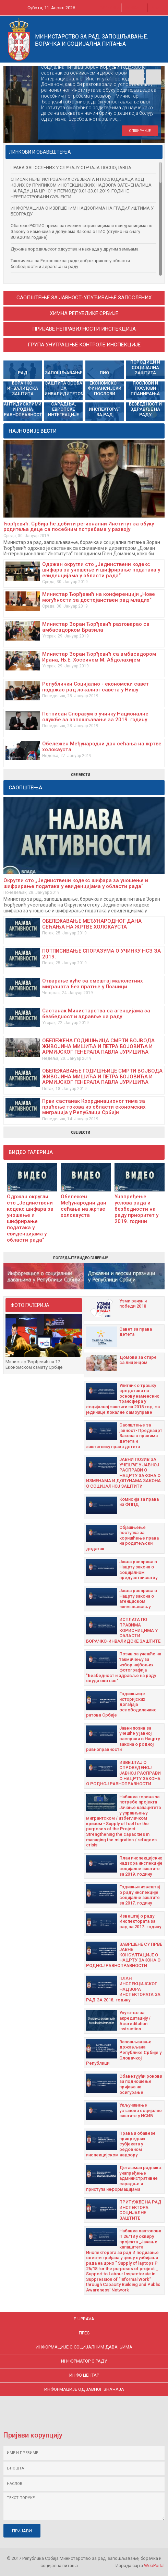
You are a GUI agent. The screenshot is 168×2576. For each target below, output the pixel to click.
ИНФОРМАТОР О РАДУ (84, 2361)
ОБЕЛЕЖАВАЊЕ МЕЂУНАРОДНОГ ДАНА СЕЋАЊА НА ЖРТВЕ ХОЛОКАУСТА (92, 924)
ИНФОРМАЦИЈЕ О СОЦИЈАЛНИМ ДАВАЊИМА (84, 2347)
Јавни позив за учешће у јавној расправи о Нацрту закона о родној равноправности (123, 1738)
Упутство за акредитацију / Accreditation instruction (135, 2020)
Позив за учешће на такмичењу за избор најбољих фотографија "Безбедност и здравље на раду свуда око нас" (123, 1667)
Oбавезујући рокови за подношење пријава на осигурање (140, 2084)
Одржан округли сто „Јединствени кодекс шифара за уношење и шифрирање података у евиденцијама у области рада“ (101, 570)
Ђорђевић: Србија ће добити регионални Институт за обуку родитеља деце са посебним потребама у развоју (78, 527)
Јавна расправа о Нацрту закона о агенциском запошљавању (138, 1598)
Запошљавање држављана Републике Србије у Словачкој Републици (123, 2052)
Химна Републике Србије (84, 313)
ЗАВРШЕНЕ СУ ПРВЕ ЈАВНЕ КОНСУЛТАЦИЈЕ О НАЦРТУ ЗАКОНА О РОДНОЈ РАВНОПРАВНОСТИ (124, 1955)
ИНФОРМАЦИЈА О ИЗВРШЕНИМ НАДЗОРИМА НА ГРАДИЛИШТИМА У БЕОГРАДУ (82, 211)
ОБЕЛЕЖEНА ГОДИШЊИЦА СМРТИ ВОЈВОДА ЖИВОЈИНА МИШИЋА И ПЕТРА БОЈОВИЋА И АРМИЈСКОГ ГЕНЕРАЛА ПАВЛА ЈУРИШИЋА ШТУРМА (98, 1049)
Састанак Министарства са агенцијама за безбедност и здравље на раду (96, 1014)
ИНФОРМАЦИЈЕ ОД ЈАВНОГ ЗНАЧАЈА (84, 2389)
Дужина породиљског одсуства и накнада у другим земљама (75, 249)
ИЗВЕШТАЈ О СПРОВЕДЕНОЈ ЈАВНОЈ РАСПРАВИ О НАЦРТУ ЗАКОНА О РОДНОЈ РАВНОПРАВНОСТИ (123, 1773)
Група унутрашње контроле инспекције (84, 345)
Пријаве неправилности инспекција (84, 329)
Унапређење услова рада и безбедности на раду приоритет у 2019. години (136, 1208)
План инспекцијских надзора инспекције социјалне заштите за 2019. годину (141, 1866)
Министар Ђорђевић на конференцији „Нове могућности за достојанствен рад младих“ (98, 597)
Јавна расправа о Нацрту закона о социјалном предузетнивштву (138, 1569)
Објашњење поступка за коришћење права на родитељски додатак (122, 1538)
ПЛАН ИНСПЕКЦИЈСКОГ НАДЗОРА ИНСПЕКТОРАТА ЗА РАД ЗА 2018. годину (123, 1989)
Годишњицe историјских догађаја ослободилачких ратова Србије (121, 1704)
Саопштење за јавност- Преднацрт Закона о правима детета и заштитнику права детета (124, 1435)
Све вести (80, 775)
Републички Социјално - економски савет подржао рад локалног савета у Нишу (95, 687)
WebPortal (154, 2565)
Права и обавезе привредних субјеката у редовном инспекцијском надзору (121, 2144)
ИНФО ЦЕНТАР (84, 2375)
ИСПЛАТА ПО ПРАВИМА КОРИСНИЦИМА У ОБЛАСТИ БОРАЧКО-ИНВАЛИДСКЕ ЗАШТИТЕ (123, 1630)
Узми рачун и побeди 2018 (133, 1303)
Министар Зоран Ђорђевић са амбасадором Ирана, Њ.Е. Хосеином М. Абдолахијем (99, 657)
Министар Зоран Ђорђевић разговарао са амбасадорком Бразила (95, 627)
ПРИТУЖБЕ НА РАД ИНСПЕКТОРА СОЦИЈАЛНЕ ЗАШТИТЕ (140, 2210)
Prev (136, 77)
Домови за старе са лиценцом (138, 1360)
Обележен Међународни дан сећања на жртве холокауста (101, 747)
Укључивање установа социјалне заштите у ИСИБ (140, 2110)
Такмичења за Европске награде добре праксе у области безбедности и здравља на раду (70, 263)
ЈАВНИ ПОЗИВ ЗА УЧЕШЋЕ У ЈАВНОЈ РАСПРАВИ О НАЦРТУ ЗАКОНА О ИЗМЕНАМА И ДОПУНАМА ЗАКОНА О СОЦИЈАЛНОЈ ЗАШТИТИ (123, 1473)
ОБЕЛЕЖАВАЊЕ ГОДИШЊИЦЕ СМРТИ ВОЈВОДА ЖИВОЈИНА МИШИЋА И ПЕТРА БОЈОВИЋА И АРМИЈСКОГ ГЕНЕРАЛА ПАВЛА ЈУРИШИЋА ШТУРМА (102, 1079)
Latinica (131, 8)
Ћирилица (110, 8)
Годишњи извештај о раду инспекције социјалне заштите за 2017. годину (139, 1895)
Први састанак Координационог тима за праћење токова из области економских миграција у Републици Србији (94, 1106)
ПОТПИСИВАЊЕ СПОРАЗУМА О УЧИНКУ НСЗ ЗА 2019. (101, 954)
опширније (140, 131)
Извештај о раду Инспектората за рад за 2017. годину (140, 1921)
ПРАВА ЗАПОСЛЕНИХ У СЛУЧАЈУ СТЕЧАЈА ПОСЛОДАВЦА (71, 167)
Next (153, 77)
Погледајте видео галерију (80, 1258)
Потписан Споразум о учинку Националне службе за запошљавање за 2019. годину (95, 717)
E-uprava (84, 2318)
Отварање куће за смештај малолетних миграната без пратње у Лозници (92, 984)
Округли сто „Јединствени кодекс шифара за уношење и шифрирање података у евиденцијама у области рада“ (75, 883)
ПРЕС (84, 2332)
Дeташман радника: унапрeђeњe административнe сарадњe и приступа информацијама (124, 2178)
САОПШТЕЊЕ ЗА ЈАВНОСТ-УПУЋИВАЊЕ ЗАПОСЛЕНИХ (84, 298)
